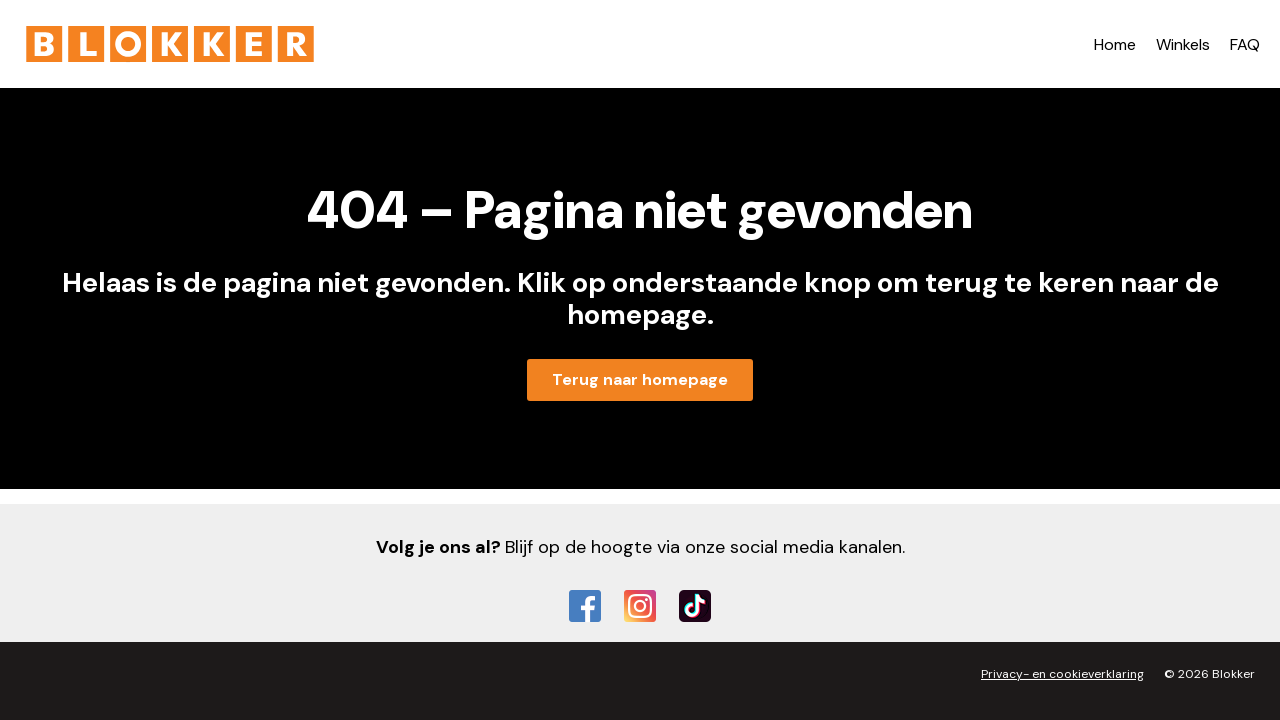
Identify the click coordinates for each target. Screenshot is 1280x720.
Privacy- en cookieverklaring (1062, 674)
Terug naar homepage (640, 379)
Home (1115, 44)
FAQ (1245, 44)
